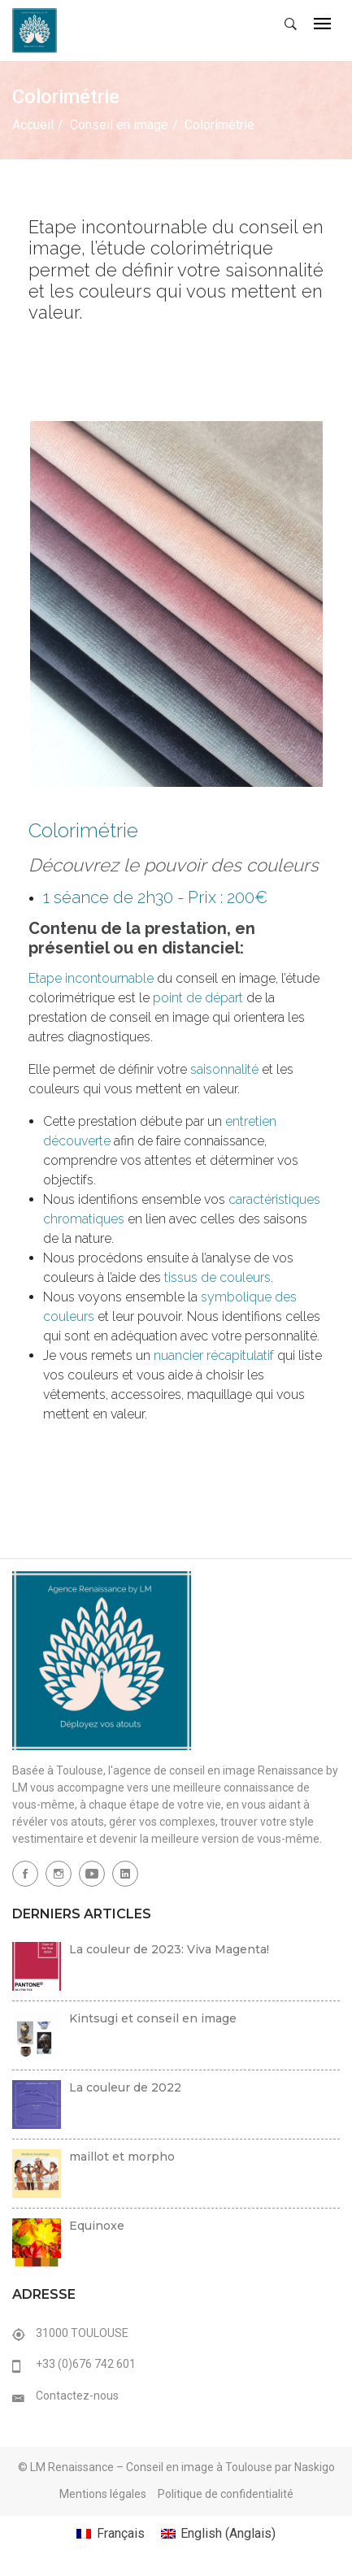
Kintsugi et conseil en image (153, 2018)
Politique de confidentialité (225, 2493)
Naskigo (314, 2467)
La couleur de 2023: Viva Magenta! (169, 1949)
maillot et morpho (122, 2156)
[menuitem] (110, 2533)
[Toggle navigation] (322, 24)
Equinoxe (96, 2225)
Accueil (33, 124)
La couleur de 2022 (125, 2087)
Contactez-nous (77, 2395)
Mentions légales (102, 2493)
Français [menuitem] (121, 2533)
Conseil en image (119, 124)
